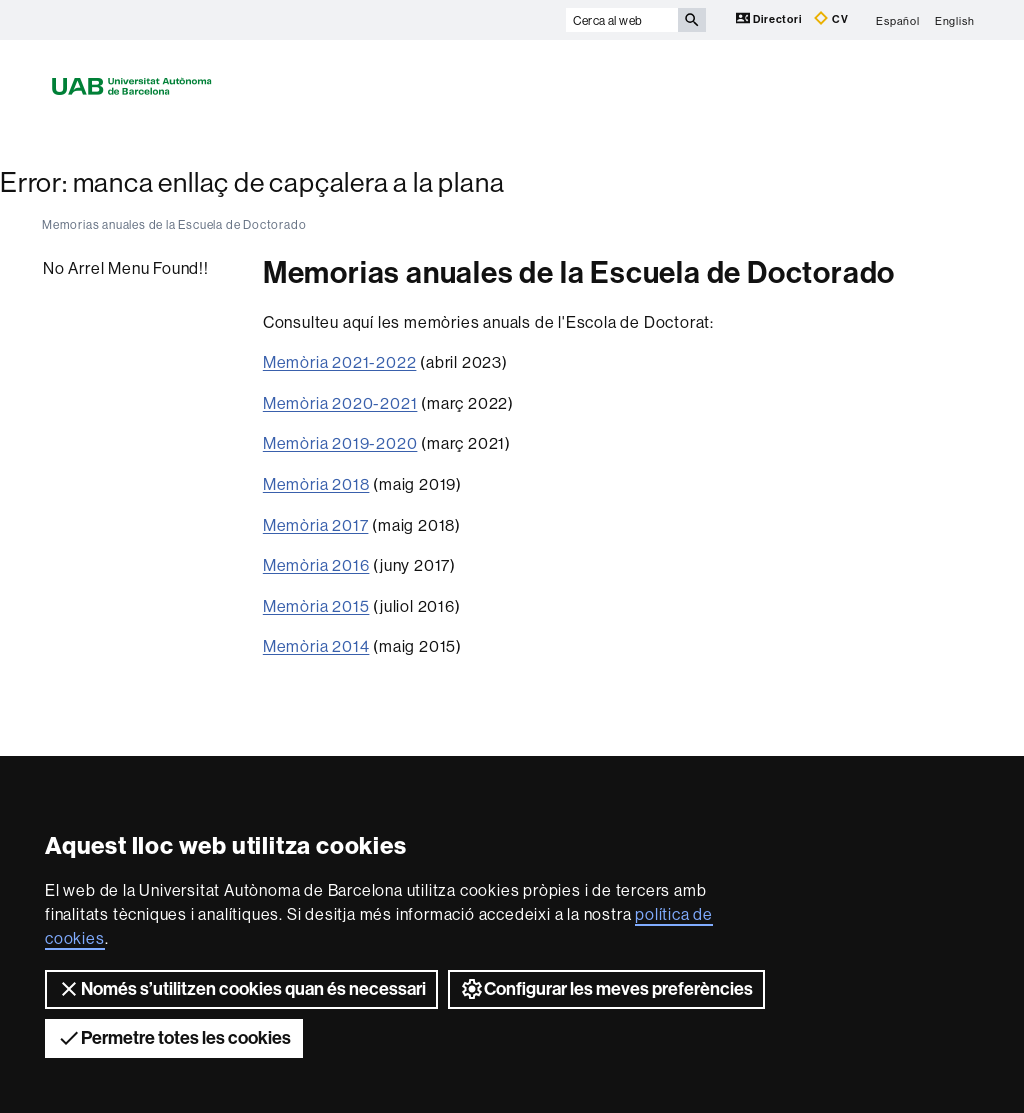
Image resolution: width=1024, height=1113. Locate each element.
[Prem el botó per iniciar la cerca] (692, 20)
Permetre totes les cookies (174, 1038)
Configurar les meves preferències (606, 989)
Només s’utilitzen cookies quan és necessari (241, 989)
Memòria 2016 (316, 565)
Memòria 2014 (316, 646)
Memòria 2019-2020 (340, 443)
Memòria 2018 (316, 484)
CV (831, 18)
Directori (770, 18)
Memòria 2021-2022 (340, 362)
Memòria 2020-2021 (340, 403)
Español (898, 20)
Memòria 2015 (316, 606)
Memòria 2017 (316, 525)
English (955, 20)
